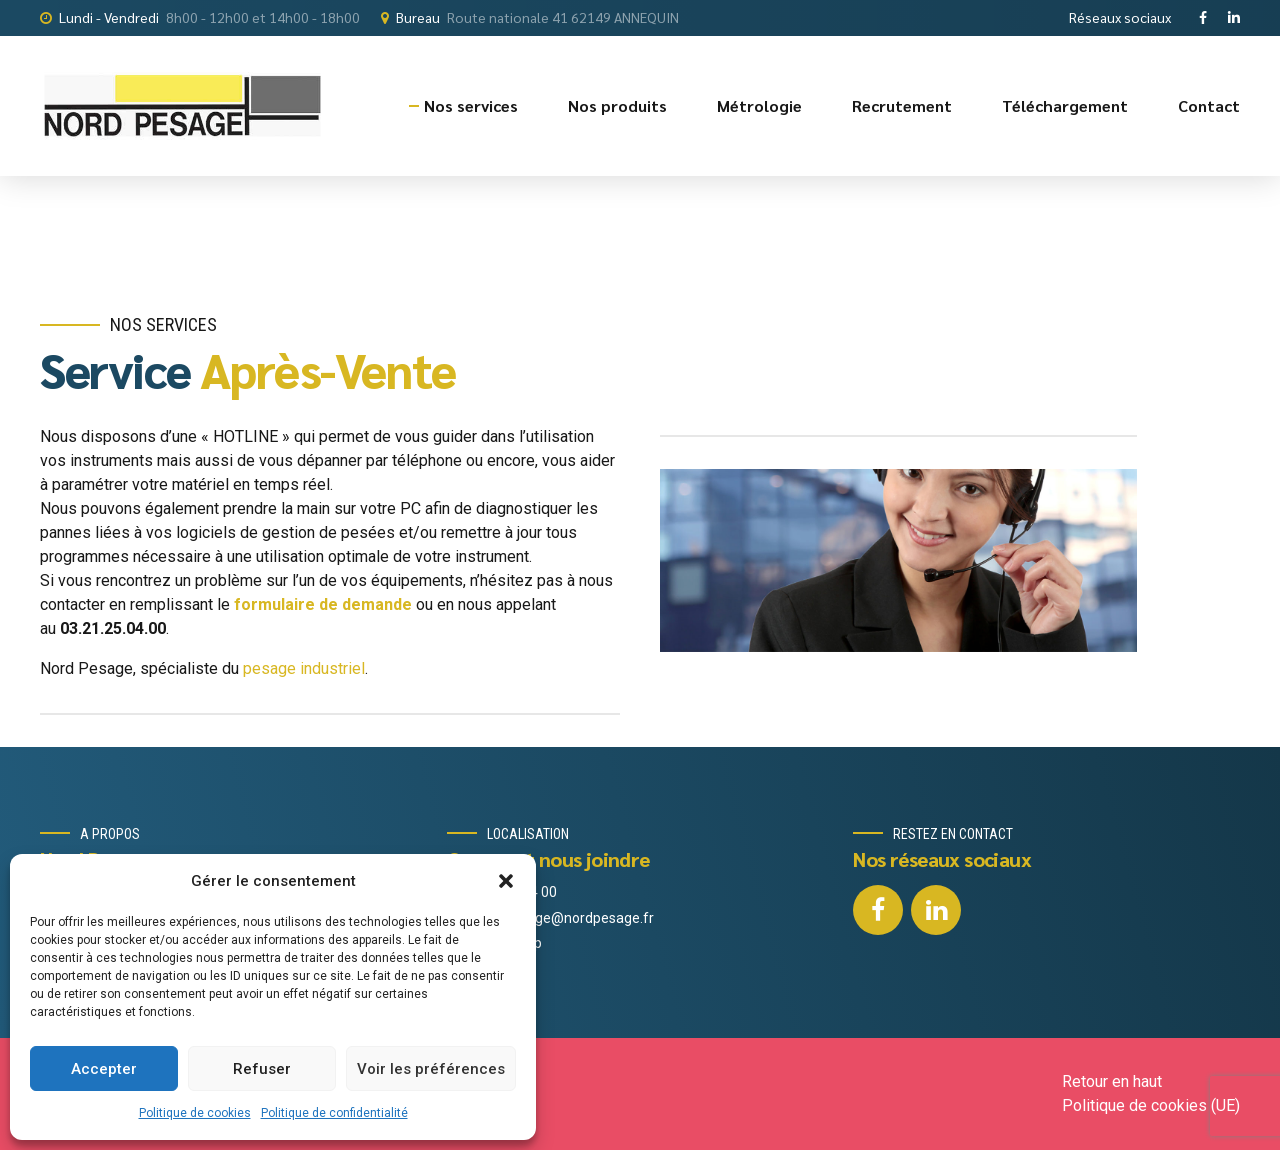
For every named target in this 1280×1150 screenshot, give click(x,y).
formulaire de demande (323, 604)
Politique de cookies (195, 1113)
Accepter (104, 1069)
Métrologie (759, 105)
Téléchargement (1065, 105)
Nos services (471, 105)
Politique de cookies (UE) (1151, 1105)
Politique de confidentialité (334, 1113)
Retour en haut (1112, 1081)
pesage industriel (304, 668)
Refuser (262, 1069)
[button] (506, 881)
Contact (1209, 105)
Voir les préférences (431, 1069)
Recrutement (902, 105)
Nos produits (617, 105)
